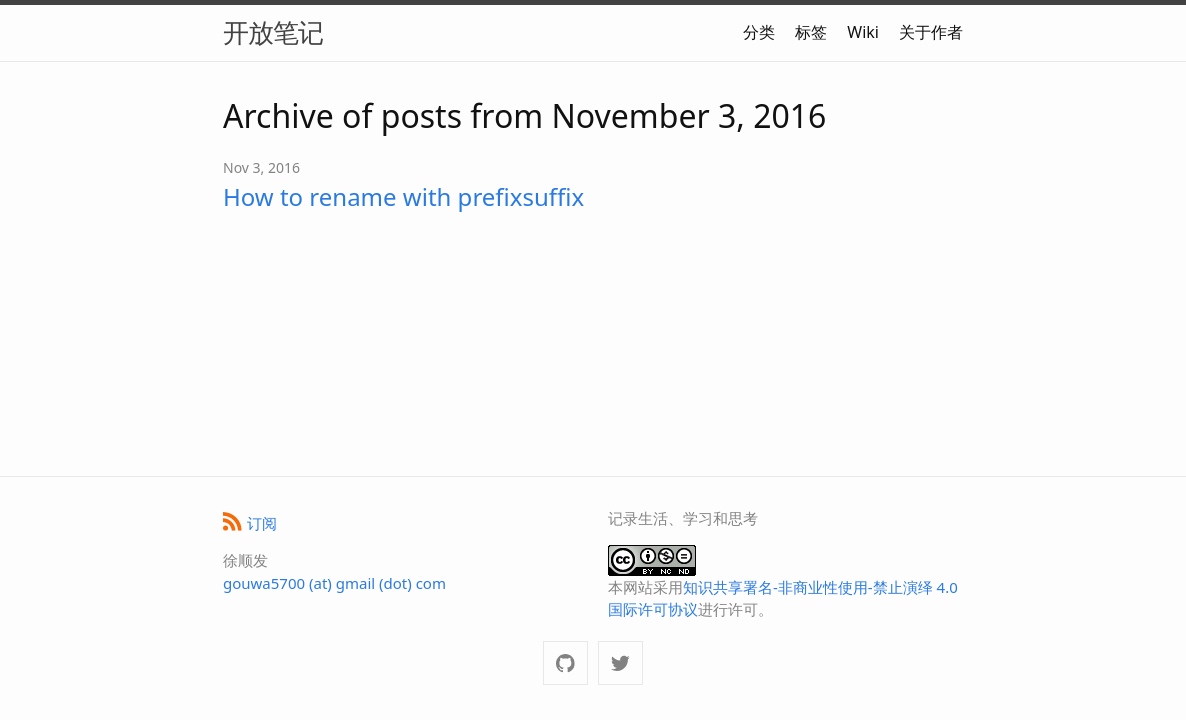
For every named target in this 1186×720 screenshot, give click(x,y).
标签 (811, 32)
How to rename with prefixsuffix (403, 196)
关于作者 (931, 32)
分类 (759, 32)
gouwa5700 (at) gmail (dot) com (334, 583)
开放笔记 (273, 32)
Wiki (863, 32)
